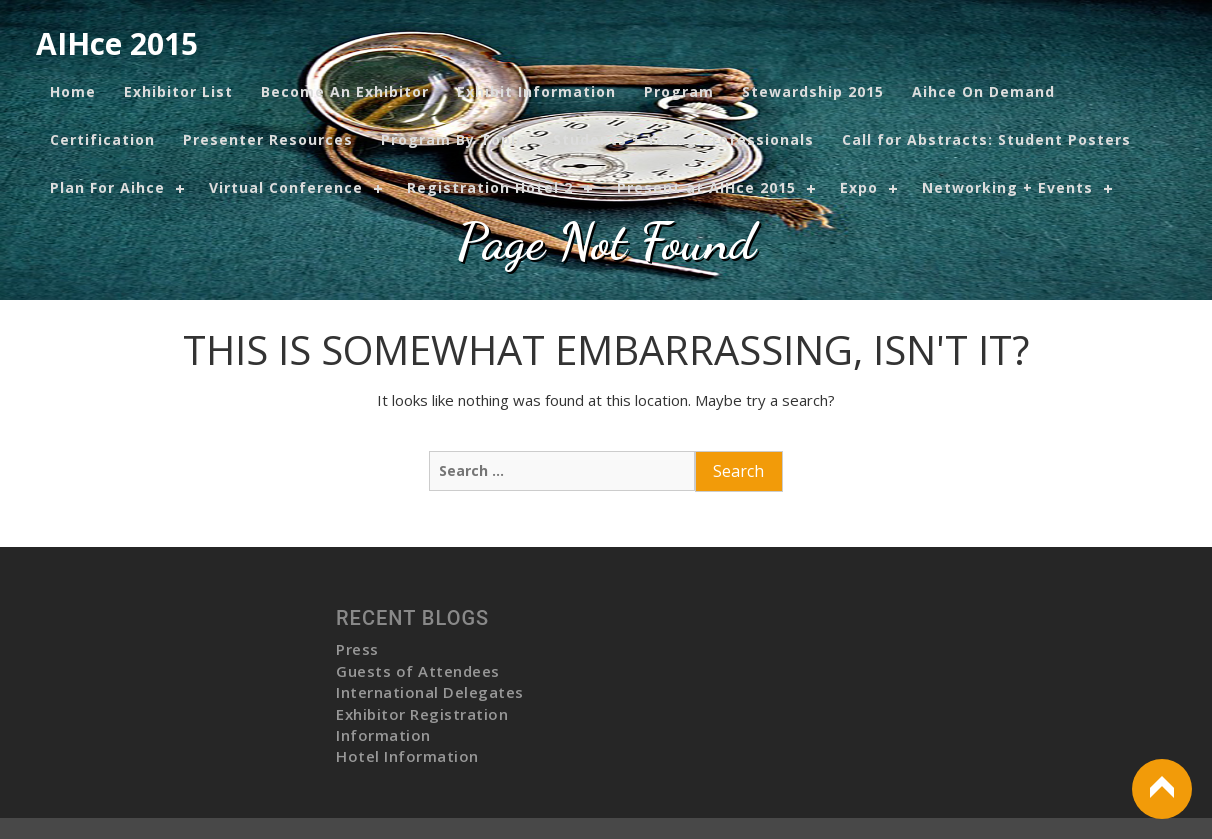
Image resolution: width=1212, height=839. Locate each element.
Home (73, 91)
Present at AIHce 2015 (706, 187)
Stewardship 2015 (813, 91)
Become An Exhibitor (345, 91)
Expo (859, 187)
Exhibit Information (536, 91)
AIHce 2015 (117, 43)
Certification (102, 139)
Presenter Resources (268, 139)
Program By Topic (453, 139)
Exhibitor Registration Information (422, 724)
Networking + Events (1007, 187)
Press (357, 649)
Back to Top (1162, 789)
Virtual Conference (286, 187)
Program (679, 91)
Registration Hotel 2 (490, 187)
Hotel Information (407, 756)
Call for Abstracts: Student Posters (986, 139)
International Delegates (430, 692)
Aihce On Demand (983, 91)
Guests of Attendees (418, 671)
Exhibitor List (178, 91)
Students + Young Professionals (683, 139)
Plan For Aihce (107, 187)
